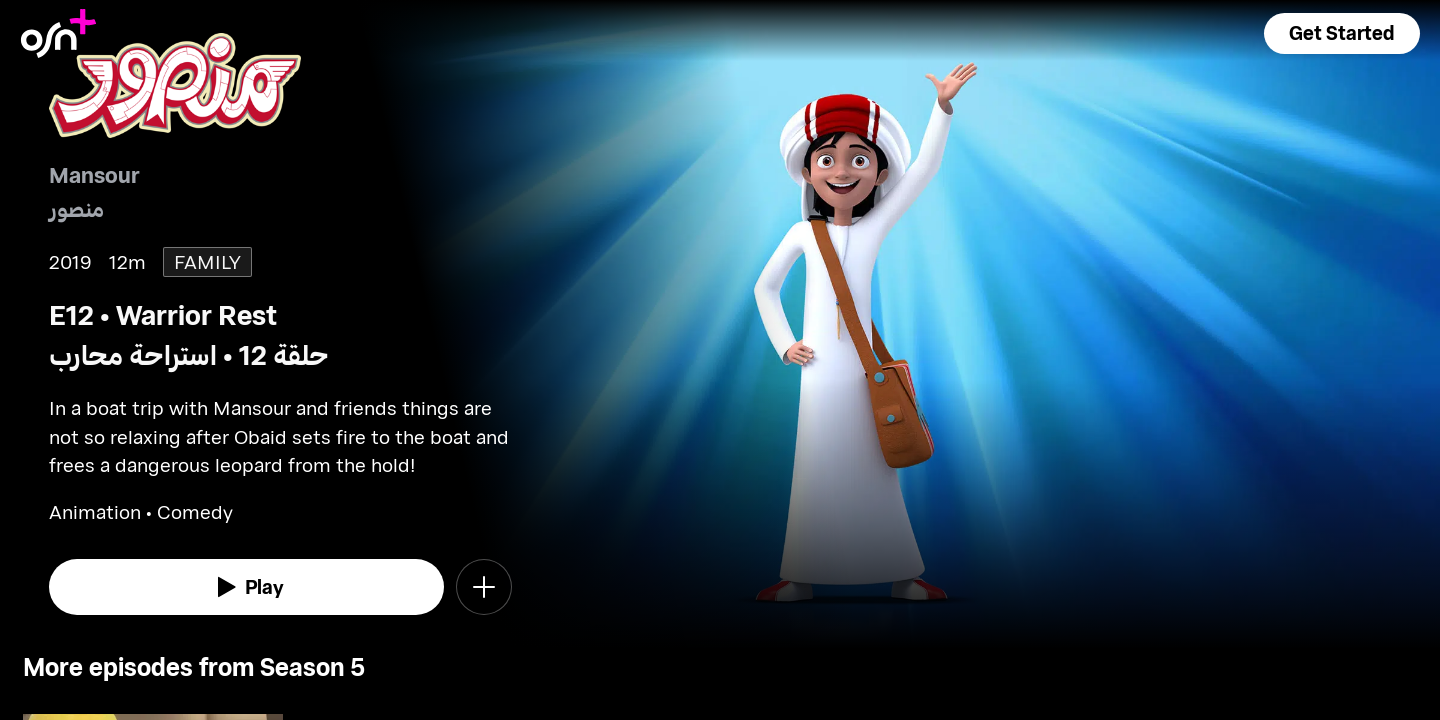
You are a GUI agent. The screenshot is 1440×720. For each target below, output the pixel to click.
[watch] (247, 587)
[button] (1342, 33)
